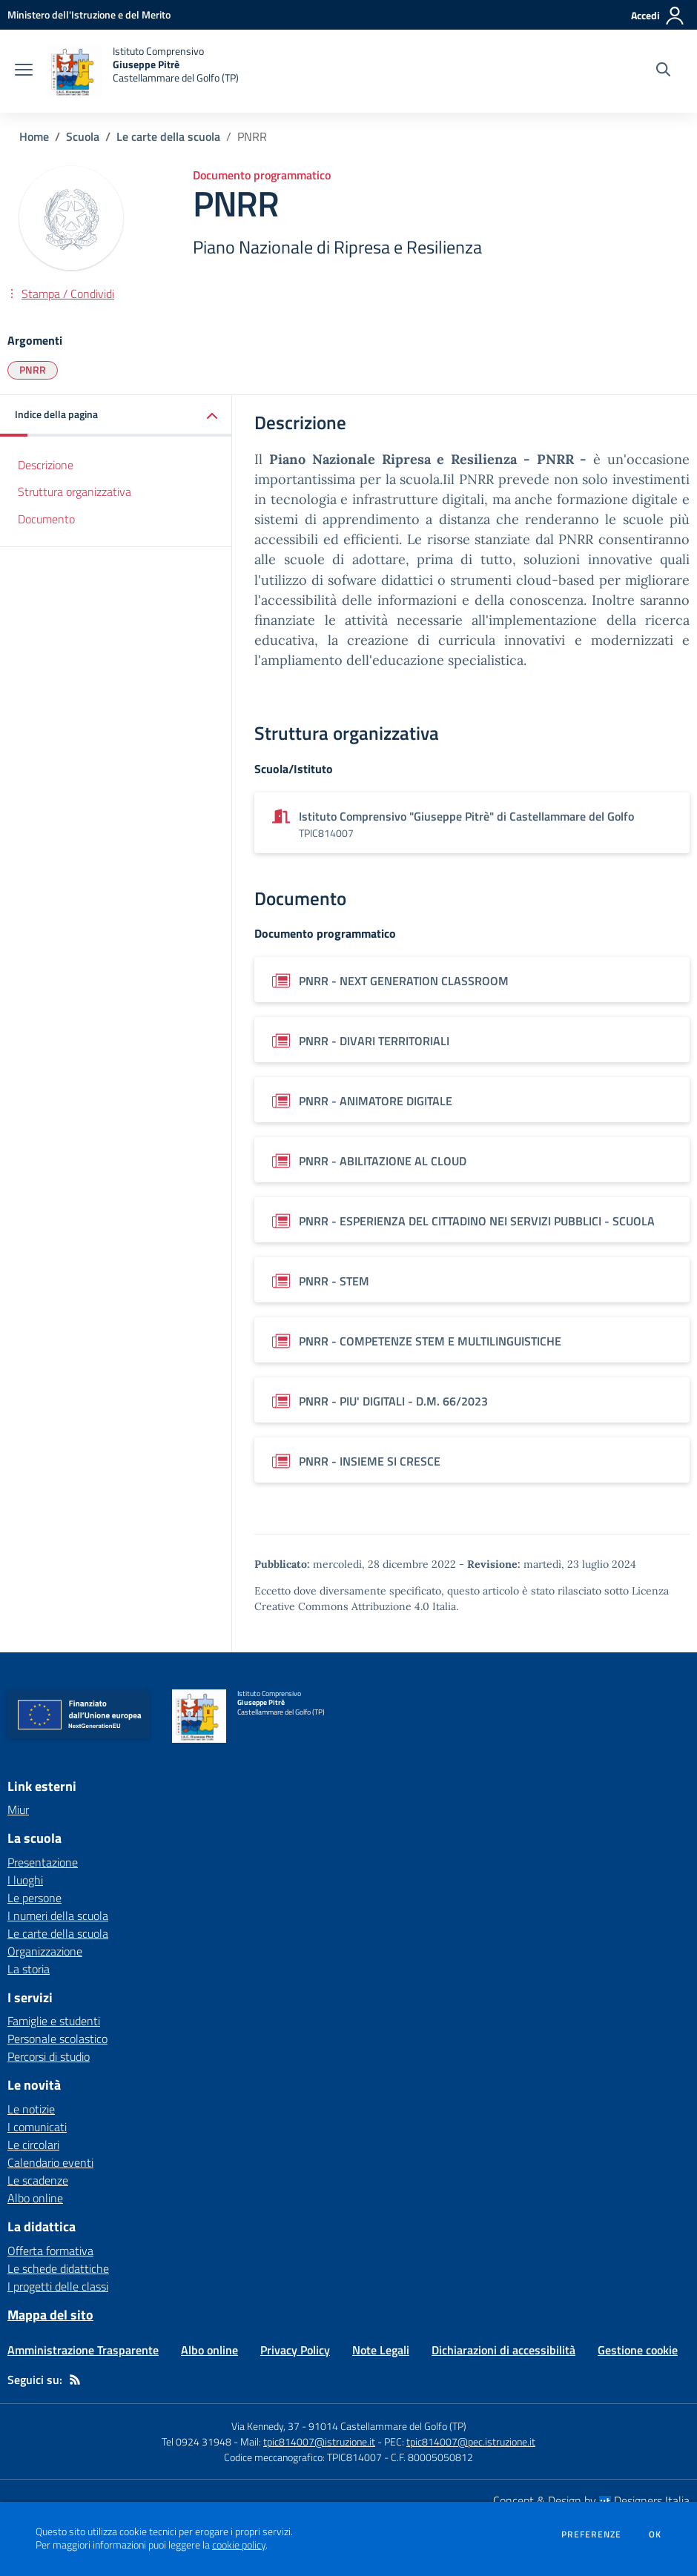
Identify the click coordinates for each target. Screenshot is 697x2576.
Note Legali (380, 2350)
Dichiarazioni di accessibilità (503, 2350)
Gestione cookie (638, 2350)
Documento (46, 519)
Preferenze (591, 2534)
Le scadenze (37, 2180)
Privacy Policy (295, 2350)
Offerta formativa (50, 2250)
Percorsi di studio (48, 2056)
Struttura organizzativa (74, 491)
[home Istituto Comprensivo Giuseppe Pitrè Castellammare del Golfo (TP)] (143, 71)
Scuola (82, 136)
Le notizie (31, 2109)
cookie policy (238, 2545)
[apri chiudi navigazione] (24, 71)
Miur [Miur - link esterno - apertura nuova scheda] (18, 1809)
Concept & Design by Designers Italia (591, 2500)
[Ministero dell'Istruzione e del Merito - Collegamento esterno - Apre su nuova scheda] (89, 14)
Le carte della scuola (168, 136)
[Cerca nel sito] (663, 71)
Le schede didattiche (58, 2268)
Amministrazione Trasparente (83, 2350)
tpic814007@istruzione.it (319, 2441)
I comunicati (37, 2127)
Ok (655, 2534)
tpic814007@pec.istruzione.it (470, 2441)
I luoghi (25, 1880)
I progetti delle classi (57, 2286)
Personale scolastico (57, 2038)
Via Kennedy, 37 (265, 2426)
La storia (28, 1969)
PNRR (32, 369)
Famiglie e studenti (53, 2021)
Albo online (35, 2198)
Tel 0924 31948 (196, 2441)
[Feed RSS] (75, 2379)
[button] (116, 415)
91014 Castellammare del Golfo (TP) (387, 2426)
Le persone (34, 1898)
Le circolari (33, 2144)
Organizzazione (44, 1951)
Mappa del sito (50, 2315)
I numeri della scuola (57, 1915)
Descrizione (45, 465)
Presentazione (42, 1862)
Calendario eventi (50, 2162)
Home (34, 136)
